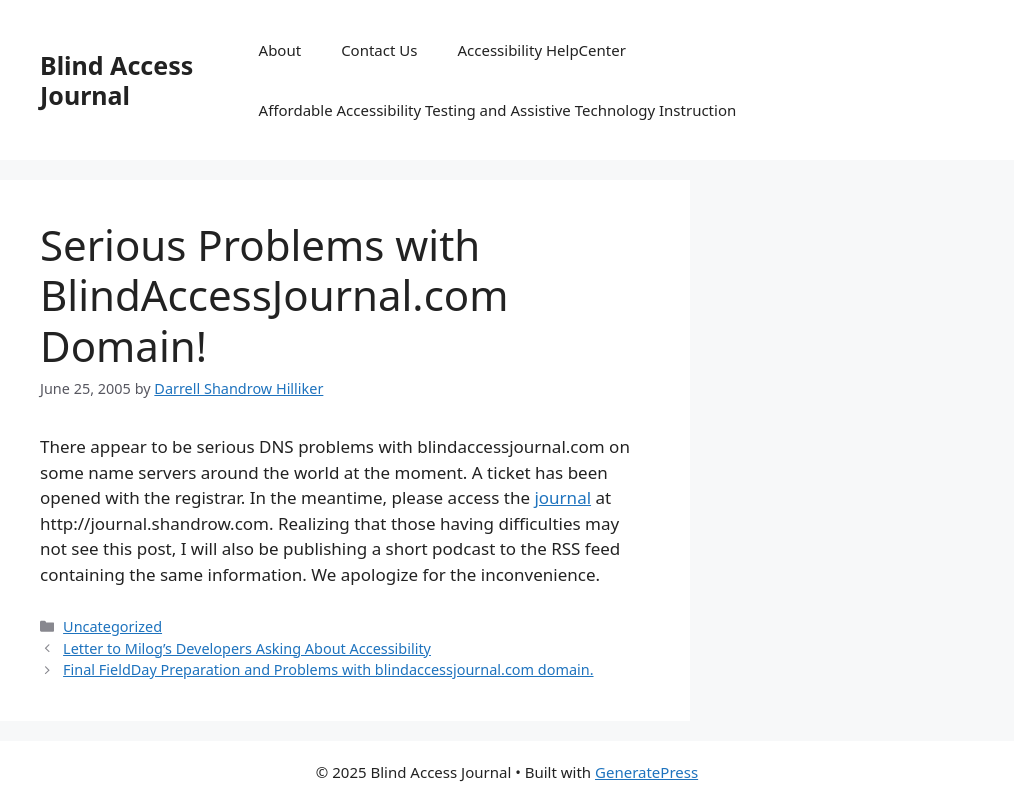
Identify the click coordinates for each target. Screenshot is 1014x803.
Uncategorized (112, 626)
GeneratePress (646, 772)
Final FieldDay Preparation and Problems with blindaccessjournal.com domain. (328, 669)
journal (562, 497)
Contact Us (379, 50)
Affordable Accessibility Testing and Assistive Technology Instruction (498, 110)
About (280, 50)
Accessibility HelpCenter (541, 50)
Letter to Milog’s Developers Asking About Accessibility (247, 648)
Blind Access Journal (116, 80)
